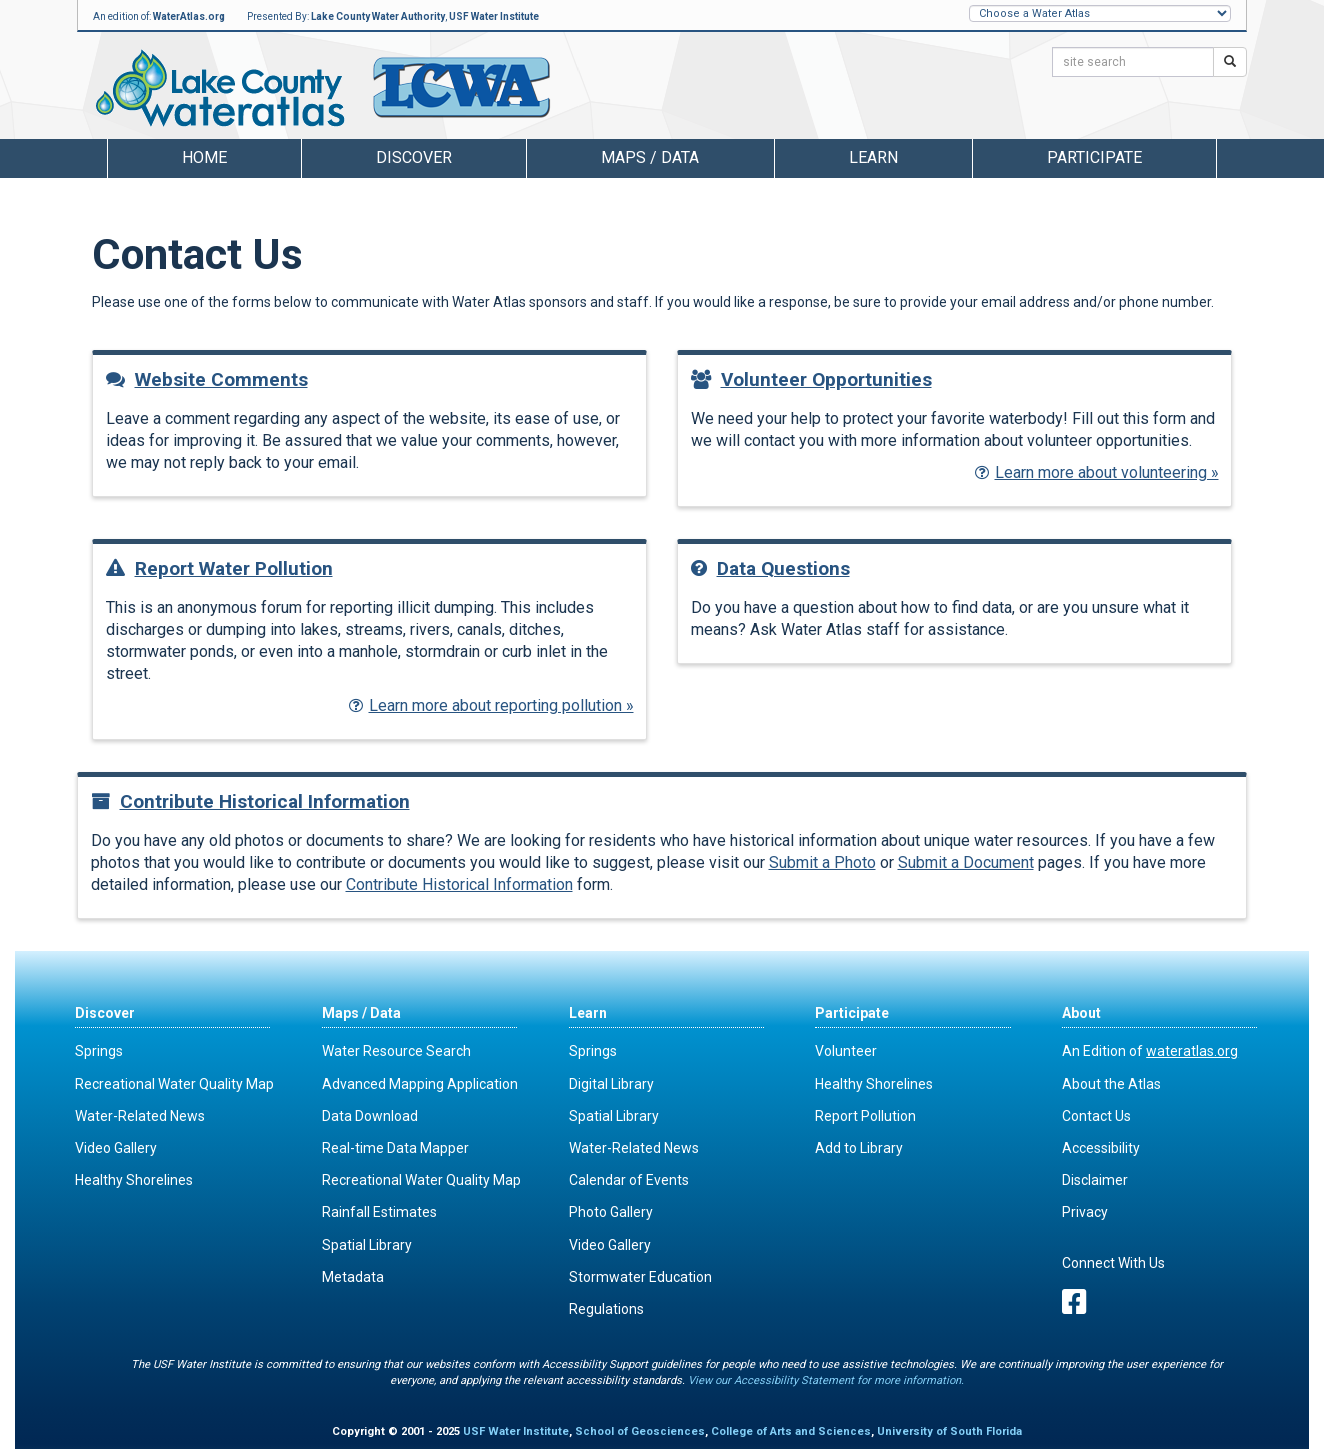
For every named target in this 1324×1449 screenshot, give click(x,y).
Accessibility (1101, 1148)
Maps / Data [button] (650, 157)
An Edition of (1150, 1051)
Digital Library (611, 1084)
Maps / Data (361, 1013)
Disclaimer (1095, 1180)
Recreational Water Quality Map (174, 1084)
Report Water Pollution (219, 568)
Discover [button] (414, 157)
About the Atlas (1111, 1084)
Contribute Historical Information (250, 801)
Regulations (606, 1309)
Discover (105, 1013)
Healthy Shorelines (134, 1180)
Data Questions (770, 568)
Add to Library (859, 1148)
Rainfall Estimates (379, 1212)
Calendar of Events (629, 1180)
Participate (852, 1013)
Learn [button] (873, 157)
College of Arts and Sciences (791, 1431)
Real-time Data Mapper (395, 1148)
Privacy (1085, 1212)
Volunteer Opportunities (811, 379)
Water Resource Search (396, 1051)
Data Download (370, 1116)
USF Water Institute (494, 16)
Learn (588, 1013)
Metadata (353, 1277)
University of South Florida (949, 1431)
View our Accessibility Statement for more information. (826, 1380)
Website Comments (207, 379)
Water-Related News (140, 1116)
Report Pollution (865, 1116)
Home (204, 157)
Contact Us (1096, 1116)
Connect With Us (1113, 1263)
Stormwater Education (640, 1277)
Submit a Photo (822, 862)
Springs (99, 1051)
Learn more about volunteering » (1097, 472)
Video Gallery (116, 1148)
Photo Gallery (611, 1212)
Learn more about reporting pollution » (491, 705)
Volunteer (846, 1051)
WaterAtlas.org (189, 16)
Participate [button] (1094, 157)
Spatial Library (367, 1245)
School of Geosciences (640, 1431)
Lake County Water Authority (378, 16)
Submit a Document (966, 862)
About (1081, 1013)
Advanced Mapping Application (420, 1084)
